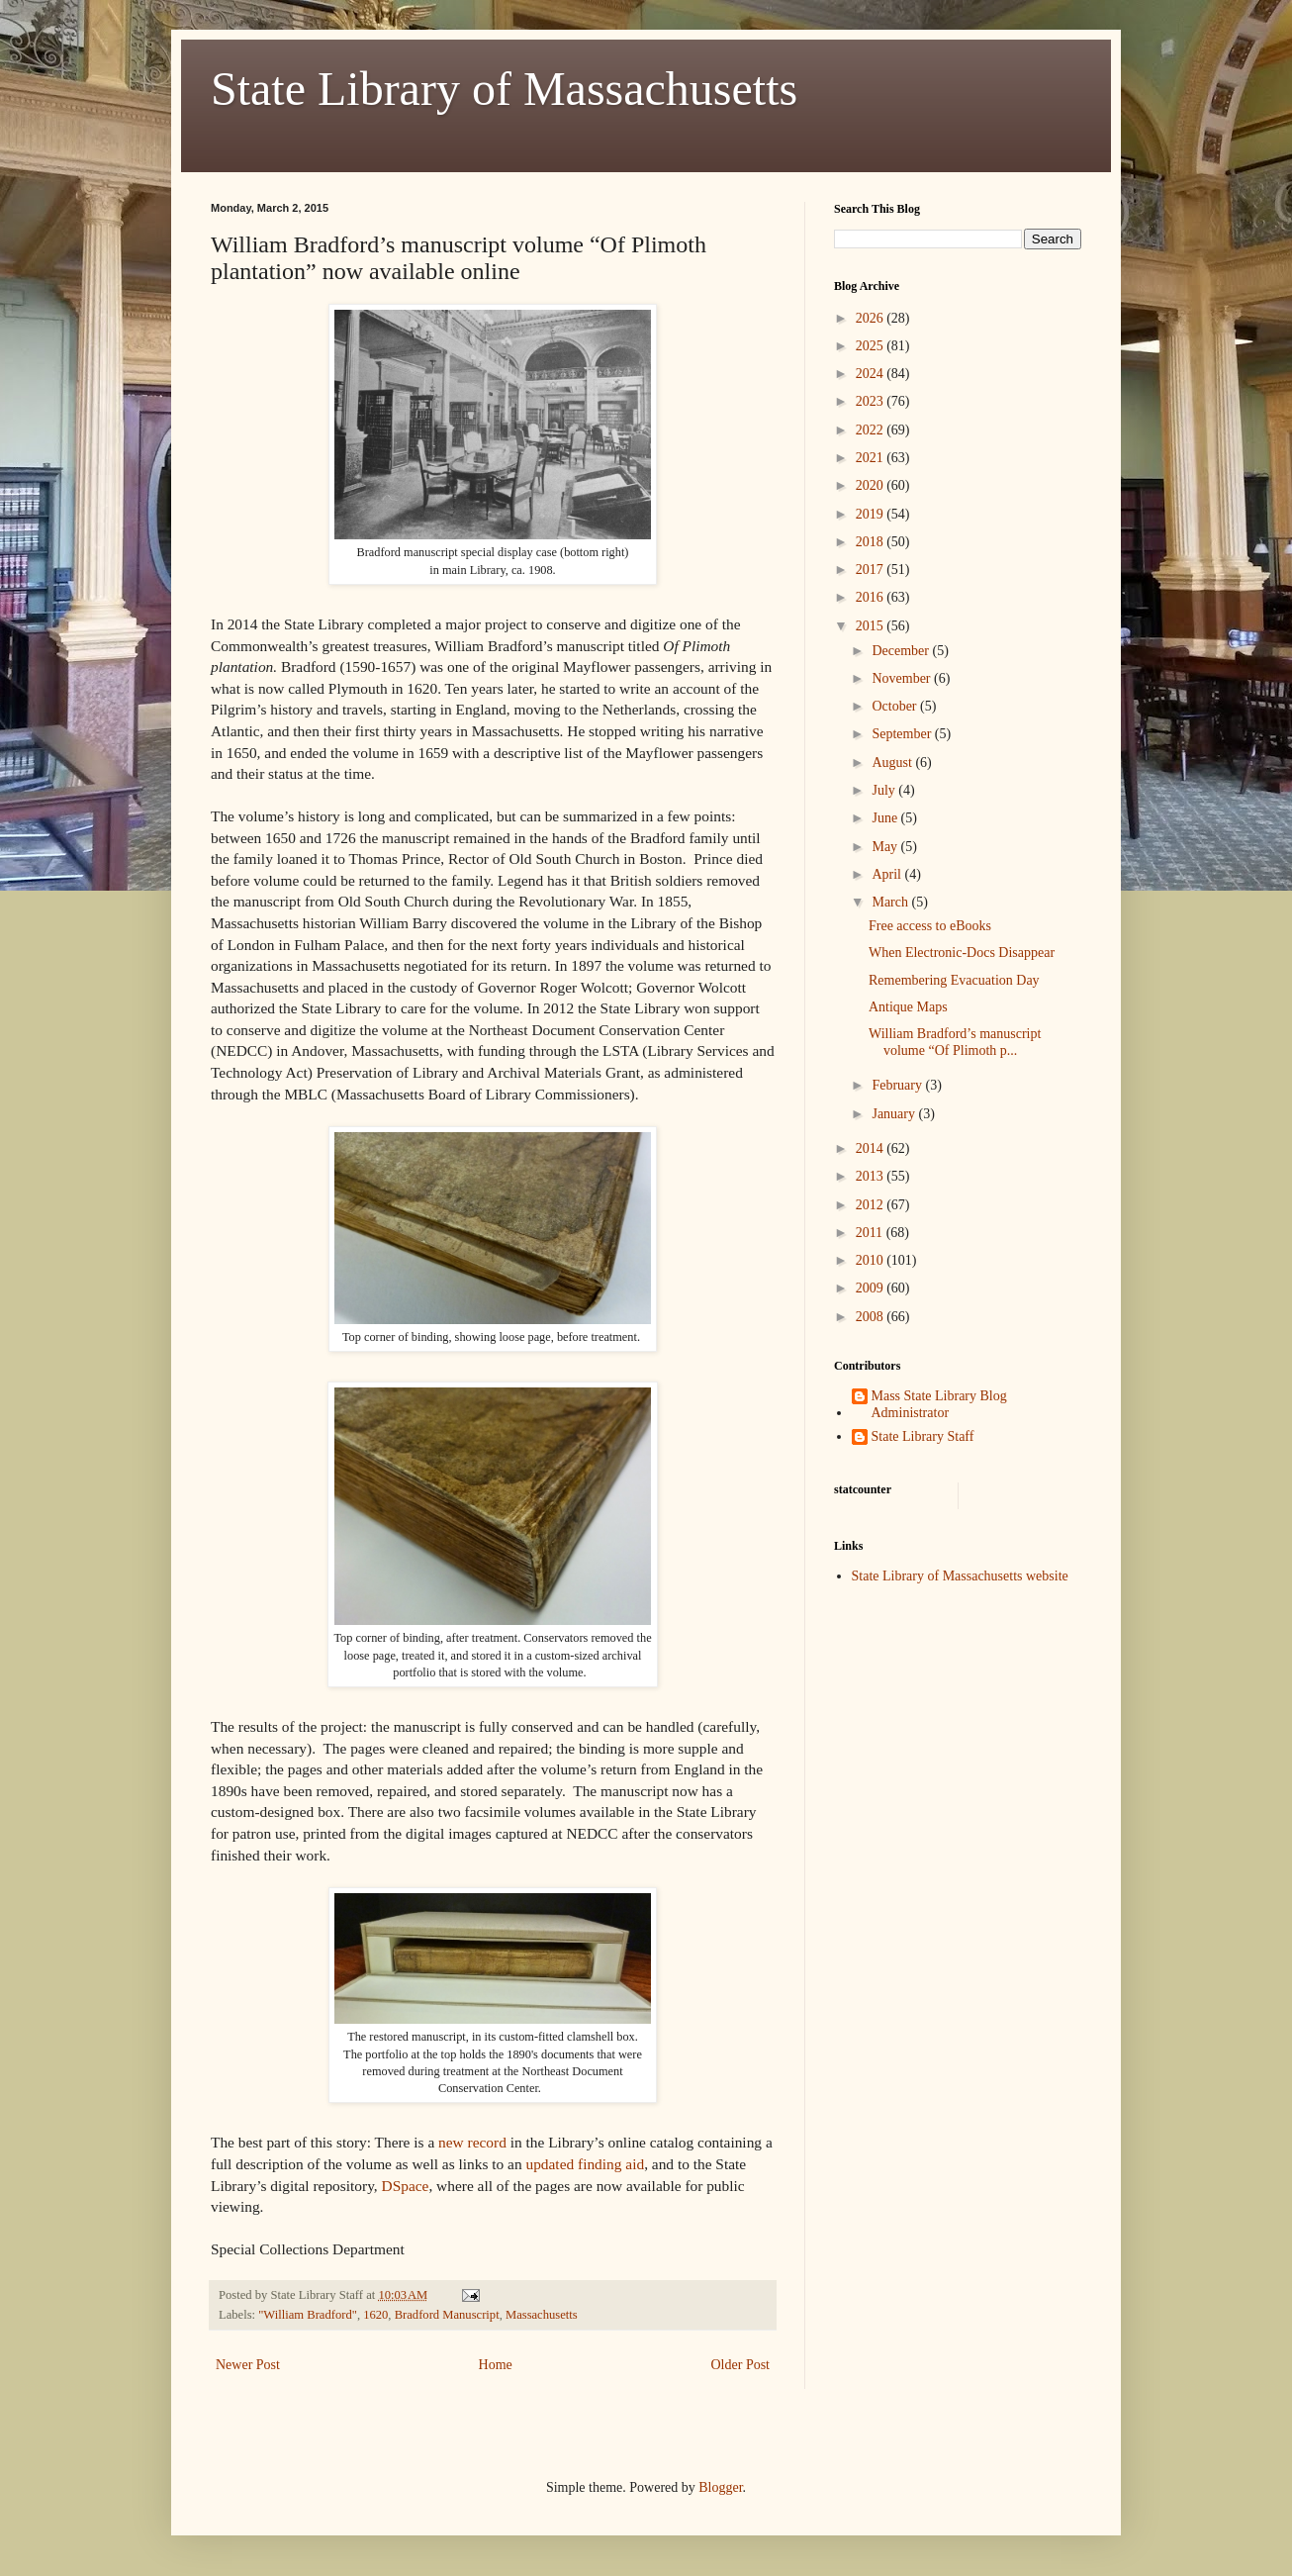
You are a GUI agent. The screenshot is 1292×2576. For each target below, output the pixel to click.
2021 (871, 457)
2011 (871, 1232)
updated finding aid (584, 2163)
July (885, 790)
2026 (871, 318)
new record (472, 2142)
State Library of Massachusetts (504, 88)
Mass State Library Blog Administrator (939, 1404)
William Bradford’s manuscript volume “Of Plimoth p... (955, 1042)
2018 (871, 541)
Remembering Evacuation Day (954, 980)
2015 (871, 626)
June (886, 818)
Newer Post (248, 2364)
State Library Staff (923, 1436)
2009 (871, 1288)
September (903, 733)
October (896, 706)
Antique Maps (908, 1007)
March (891, 902)
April (888, 874)
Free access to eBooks (930, 925)
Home (495, 2364)
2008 (871, 1316)
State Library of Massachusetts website (960, 1576)
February (898, 1085)
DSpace (405, 2185)
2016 (871, 597)
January (895, 1113)
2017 (871, 569)
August (893, 762)
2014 (871, 1148)
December (902, 650)
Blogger (720, 2487)
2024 (871, 373)
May (886, 846)
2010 (871, 1260)
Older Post (741, 2364)
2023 (871, 401)
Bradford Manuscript (447, 2315)
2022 (871, 430)
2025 (871, 345)
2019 (871, 514)
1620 (375, 2315)
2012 (871, 1204)
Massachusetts (542, 2315)
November (903, 678)
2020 (871, 485)
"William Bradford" (307, 2315)
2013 (871, 1176)
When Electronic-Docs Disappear (962, 952)
